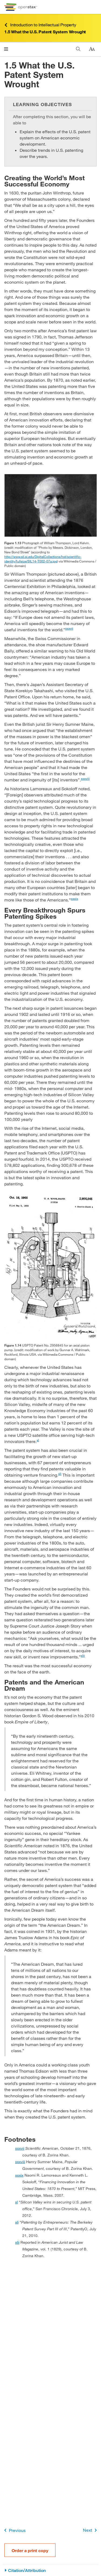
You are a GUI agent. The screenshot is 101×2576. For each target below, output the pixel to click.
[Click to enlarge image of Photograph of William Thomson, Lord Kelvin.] (50, 505)
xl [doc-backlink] (16, 2202)
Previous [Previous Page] (14, 2530)
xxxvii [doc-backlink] (19, 2148)
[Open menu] (6, 49)
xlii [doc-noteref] (83, 1655)
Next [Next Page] (91, 2530)
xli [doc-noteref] (59, 1473)
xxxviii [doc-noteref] (85, 778)
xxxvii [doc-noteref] (69, 628)
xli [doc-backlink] (17, 2222)
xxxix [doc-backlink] (19, 2175)
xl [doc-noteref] (38, 1440)
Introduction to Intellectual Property (40, 24)
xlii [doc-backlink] (17, 2242)
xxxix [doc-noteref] (74, 898)
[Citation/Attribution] (50, 2570)
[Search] (78, 49)
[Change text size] (91, 49)
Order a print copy (30, 2550)
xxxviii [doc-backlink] (20, 2161)
